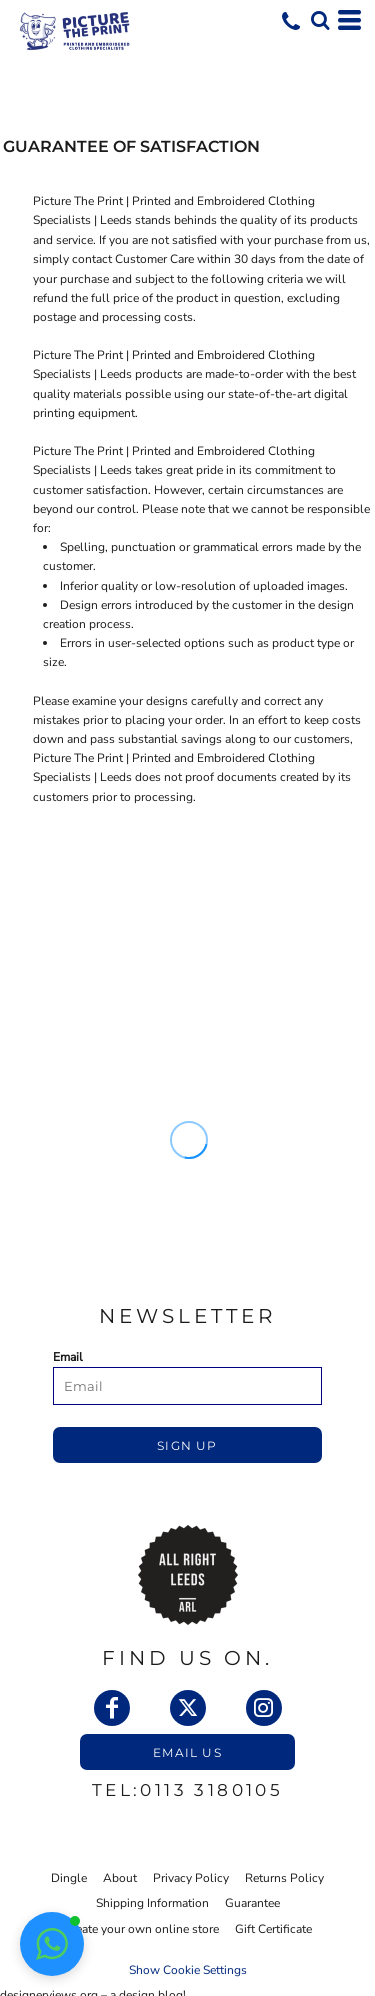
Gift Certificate (273, 1929)
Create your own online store (141, 1929)
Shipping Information (152, 1903)
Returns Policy (284, 1878)
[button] (320, 20)
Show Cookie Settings (188, 1970)
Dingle (69, 1878)
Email (68, 1357)
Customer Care (154, 259)
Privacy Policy (191, 1878)
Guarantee (252, 1903)
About (120, 1878)
